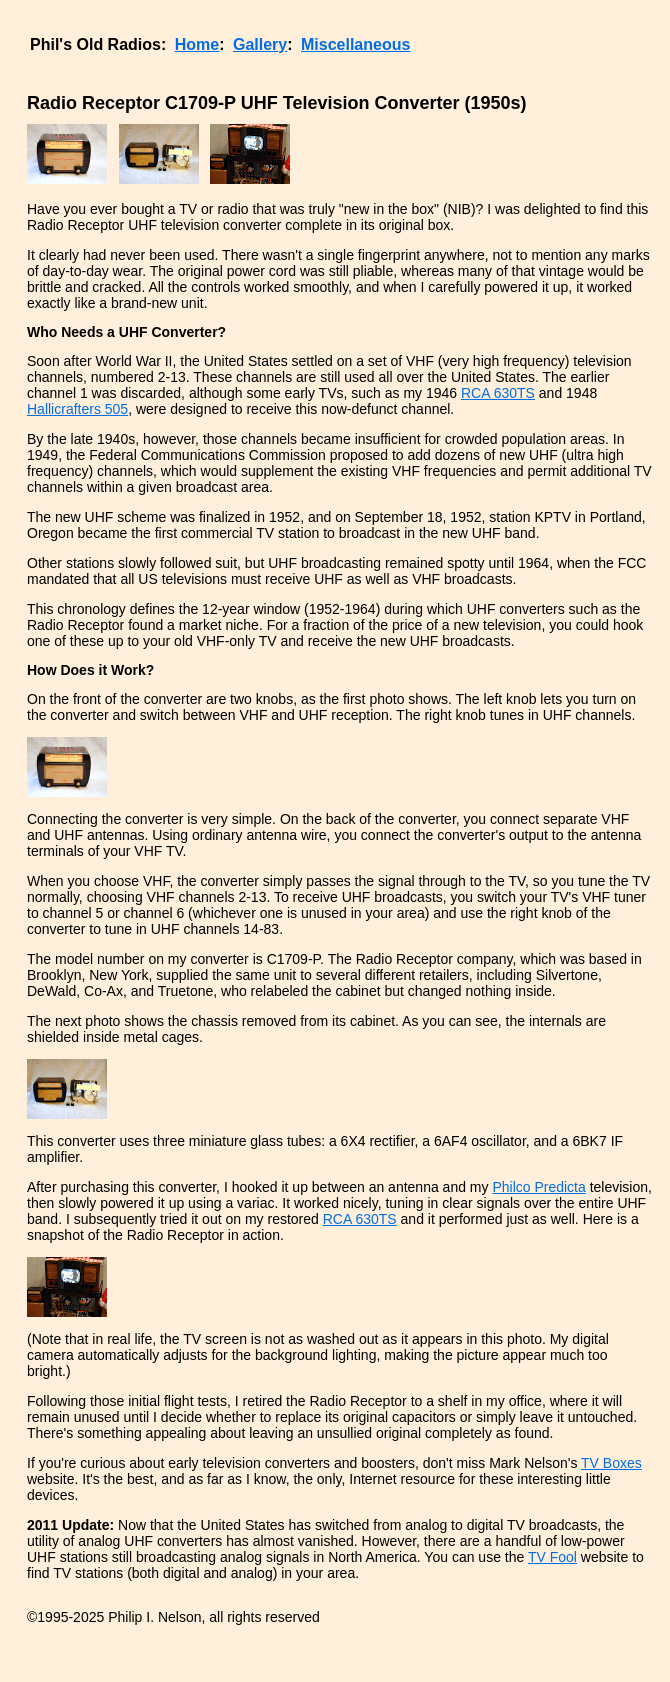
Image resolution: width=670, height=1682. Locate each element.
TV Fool (552, 1557)
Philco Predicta (538, 1187)
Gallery (260, 44)
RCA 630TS (498, 393)
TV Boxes (611, 1463)
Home (197, 44)
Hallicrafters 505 (77, 409)
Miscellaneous (355, 44)
